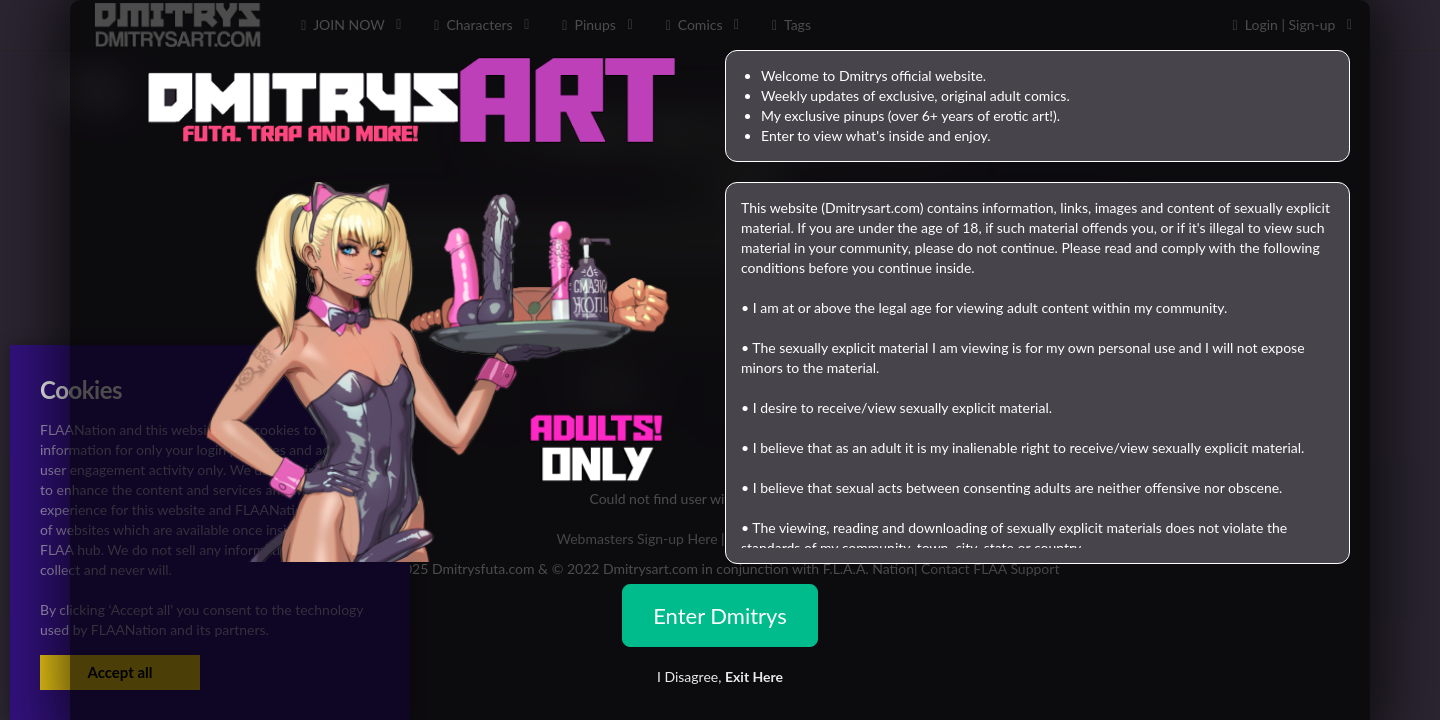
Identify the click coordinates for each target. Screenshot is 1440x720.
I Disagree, (720, 676)
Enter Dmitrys (720, 615)
